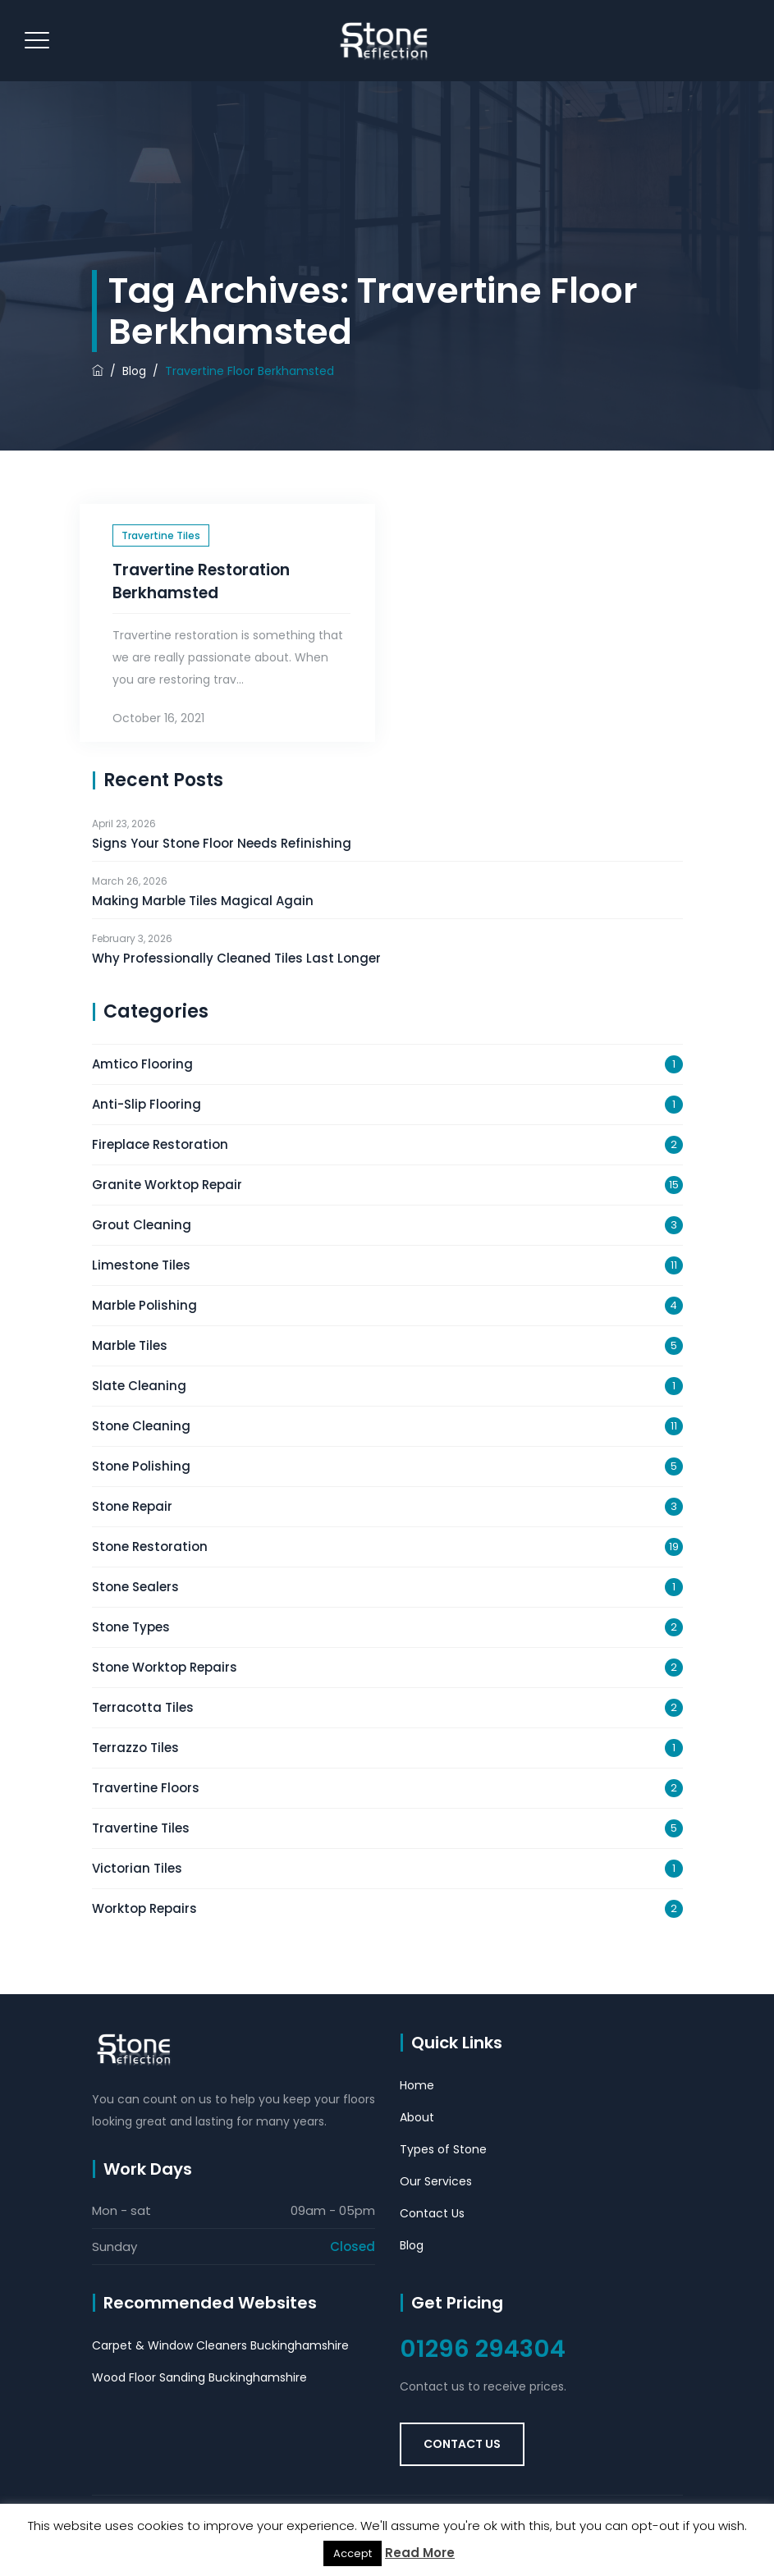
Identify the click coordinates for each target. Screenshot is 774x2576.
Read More (420, 2552)
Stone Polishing (141, 1466)
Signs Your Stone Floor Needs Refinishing (221, 843)
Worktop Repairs (144, 1908)
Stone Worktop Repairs (164, 1667)
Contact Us (432, 2213)
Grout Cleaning (141, 1224)
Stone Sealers (135, 1586)
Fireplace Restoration (160, 1144)
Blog (412, 2245)
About (417, 2117)
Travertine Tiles (160, 535)
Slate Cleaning (139, 1385)
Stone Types (131, 1627)
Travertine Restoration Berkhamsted (201, 581)
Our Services (436, 2181)
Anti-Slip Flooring (146, 1104)
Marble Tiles (129, 1345)
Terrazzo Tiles (135, 1747)
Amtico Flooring (142, 1064)
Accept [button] (352, 2553)
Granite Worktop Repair (167, 1184)
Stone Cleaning (141, 1425)
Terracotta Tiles (143, 1707)
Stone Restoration (150, 1546)
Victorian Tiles (137, 1868)
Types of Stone (443, 2149)
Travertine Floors (145, 1787)
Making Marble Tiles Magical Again (203, 900)
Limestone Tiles (141, 1265)
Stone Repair (132, 1506)
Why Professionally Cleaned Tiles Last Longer (236, 958)
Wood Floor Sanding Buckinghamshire (199, 2377)
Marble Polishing (144, 1305)
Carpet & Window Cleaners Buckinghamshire (220, 2345)
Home (417, 2085)
